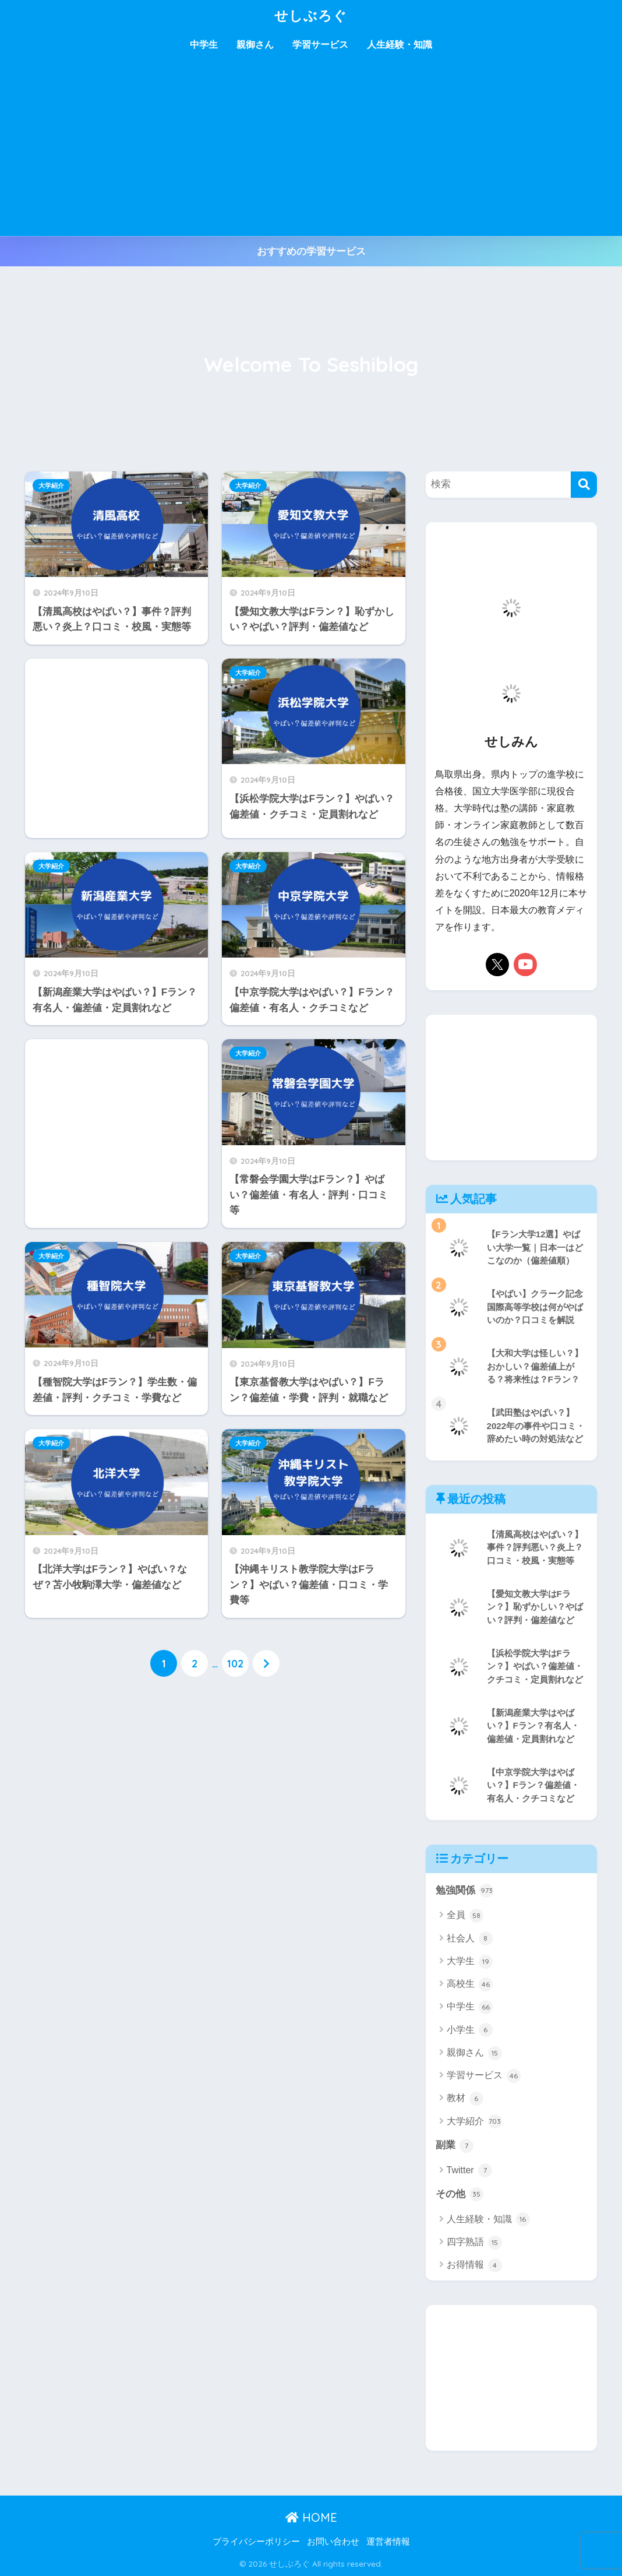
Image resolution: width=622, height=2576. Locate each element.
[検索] (584, 484)
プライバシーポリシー (256, 2541)
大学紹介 (51, 485)
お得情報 (474, 2265)
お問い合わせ (333, 2541)
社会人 (470, 1938)
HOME (311, 2517)
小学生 (470, 2030)
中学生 (204, 45)
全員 (465, 1916)
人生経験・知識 (399, 45)
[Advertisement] (311, 148)
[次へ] (266, 1663)
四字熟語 (474, 2243)
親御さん (255, 45)
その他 (460, 2194)
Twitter (470, 2170)
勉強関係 (465, 1891)
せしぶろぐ (310, 15)
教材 (465, 2099)
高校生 (470, 1984)
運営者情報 (388, 2541)
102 (235, 1663)
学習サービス (320, 45)
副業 (455, 2146)
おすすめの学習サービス (311, 251)
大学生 (470, 1962)
